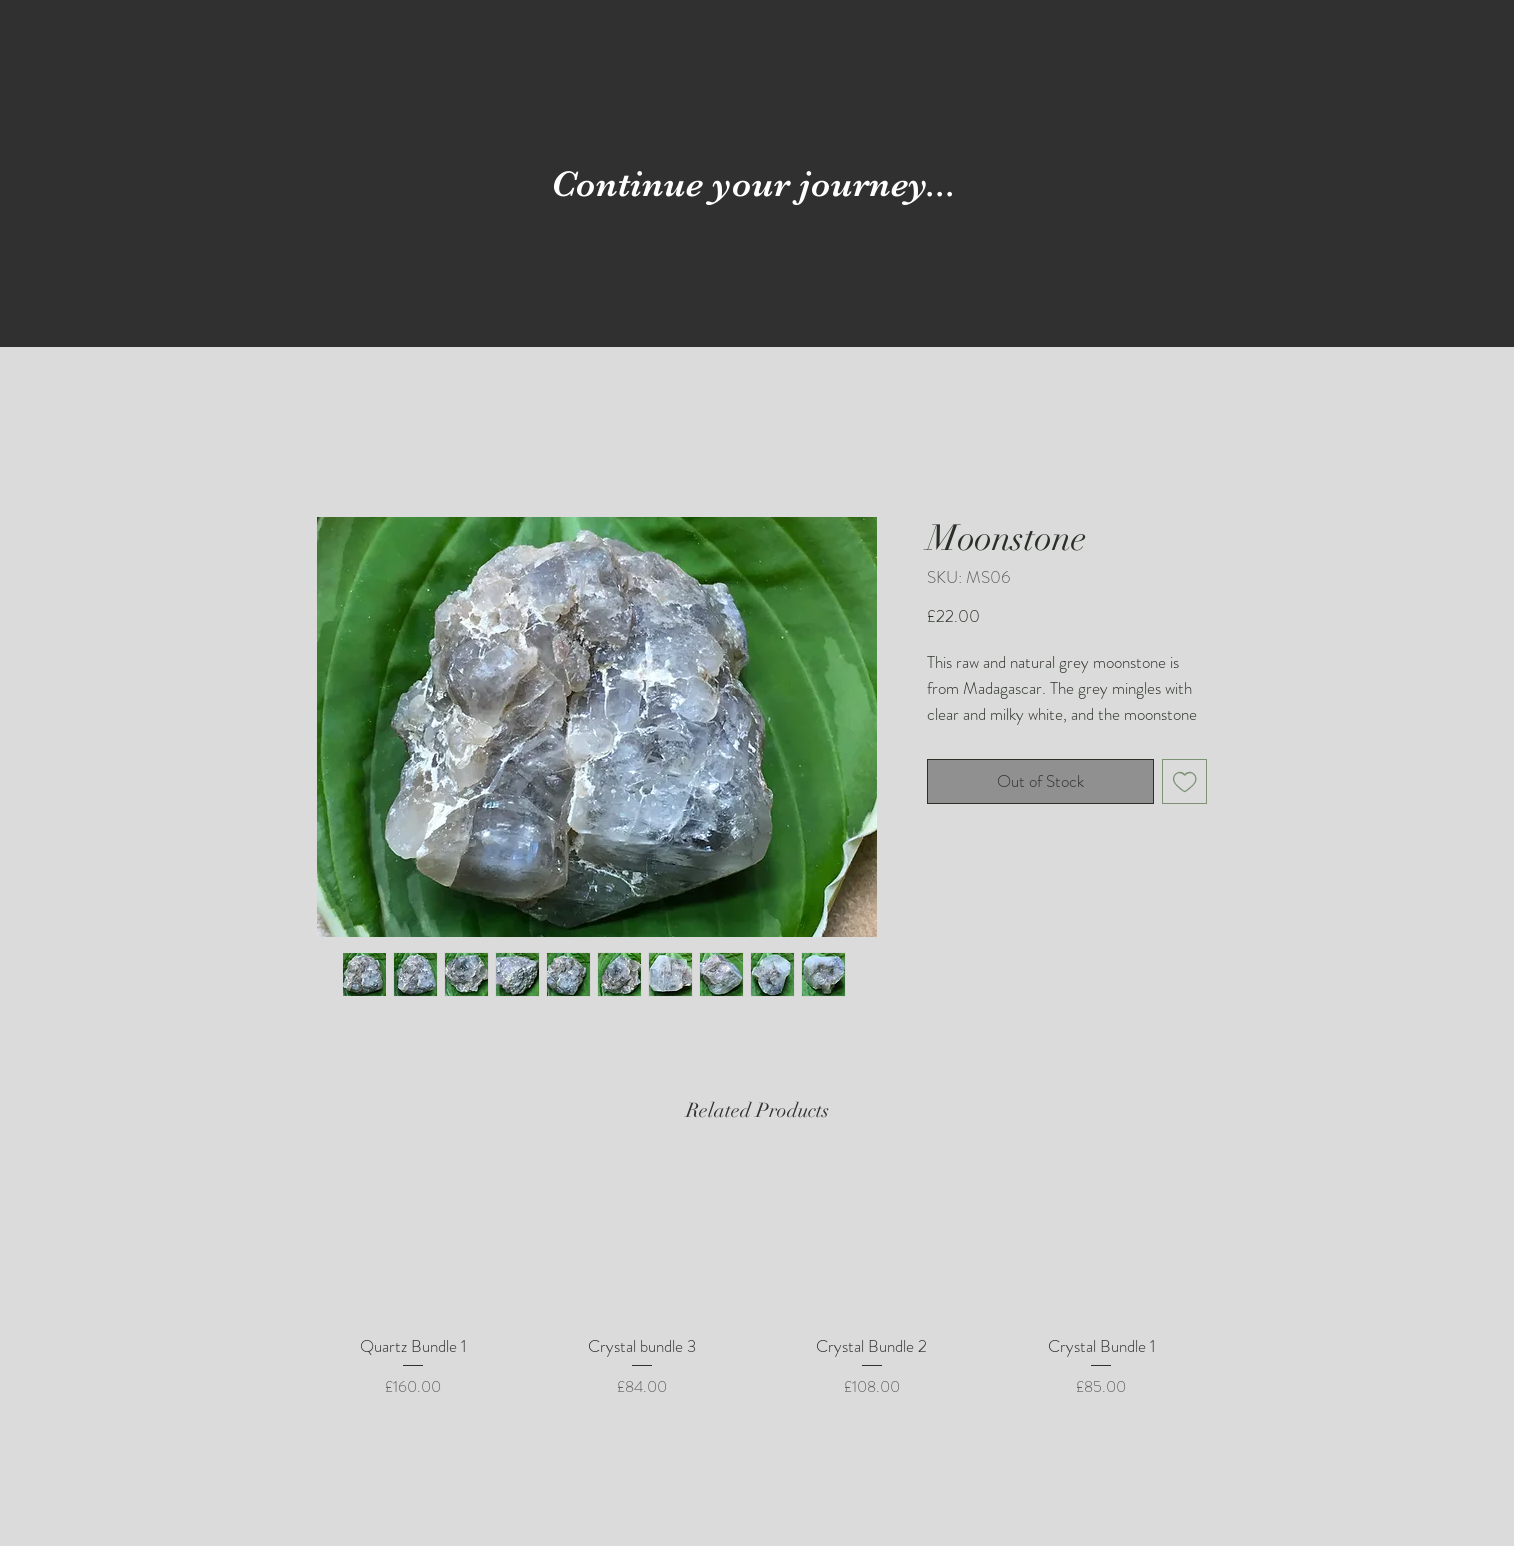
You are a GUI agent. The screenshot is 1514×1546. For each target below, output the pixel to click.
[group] (757, 1292)
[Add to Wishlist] (1185, 782)
